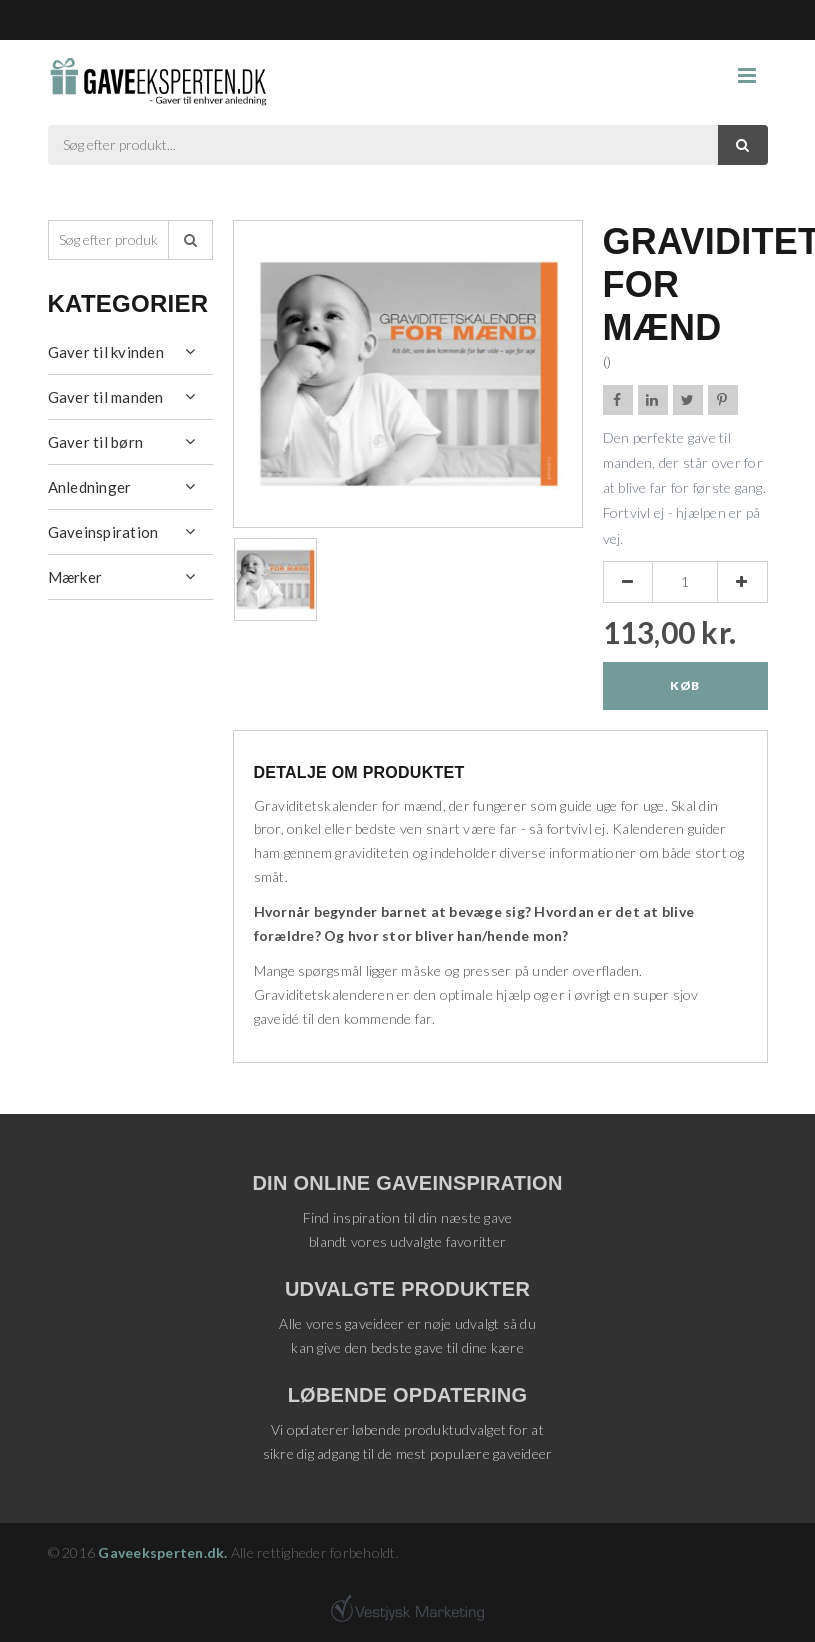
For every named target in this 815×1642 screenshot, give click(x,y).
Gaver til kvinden (106, 352)
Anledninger (90, 487)
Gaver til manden (106, 397)
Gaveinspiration (103, 532)
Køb (684, 685)
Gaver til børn (96, 442)
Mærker (75, 577)
